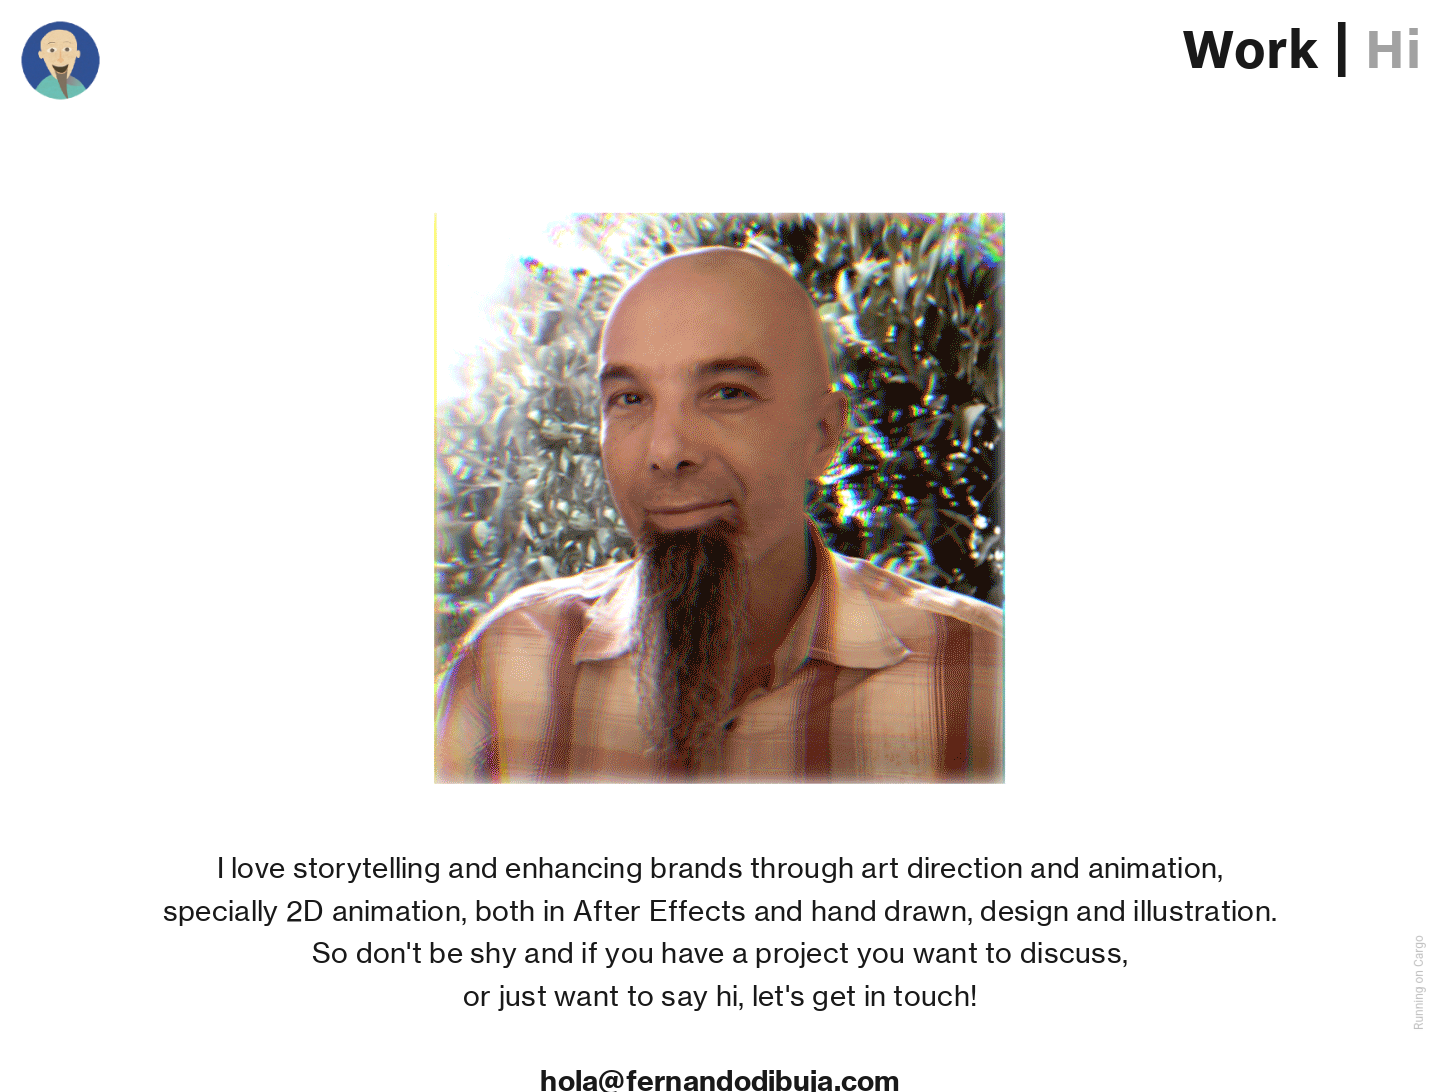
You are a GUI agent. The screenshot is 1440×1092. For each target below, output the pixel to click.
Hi (1393, 51)
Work (1250, 51)
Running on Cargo (1419, 982)
